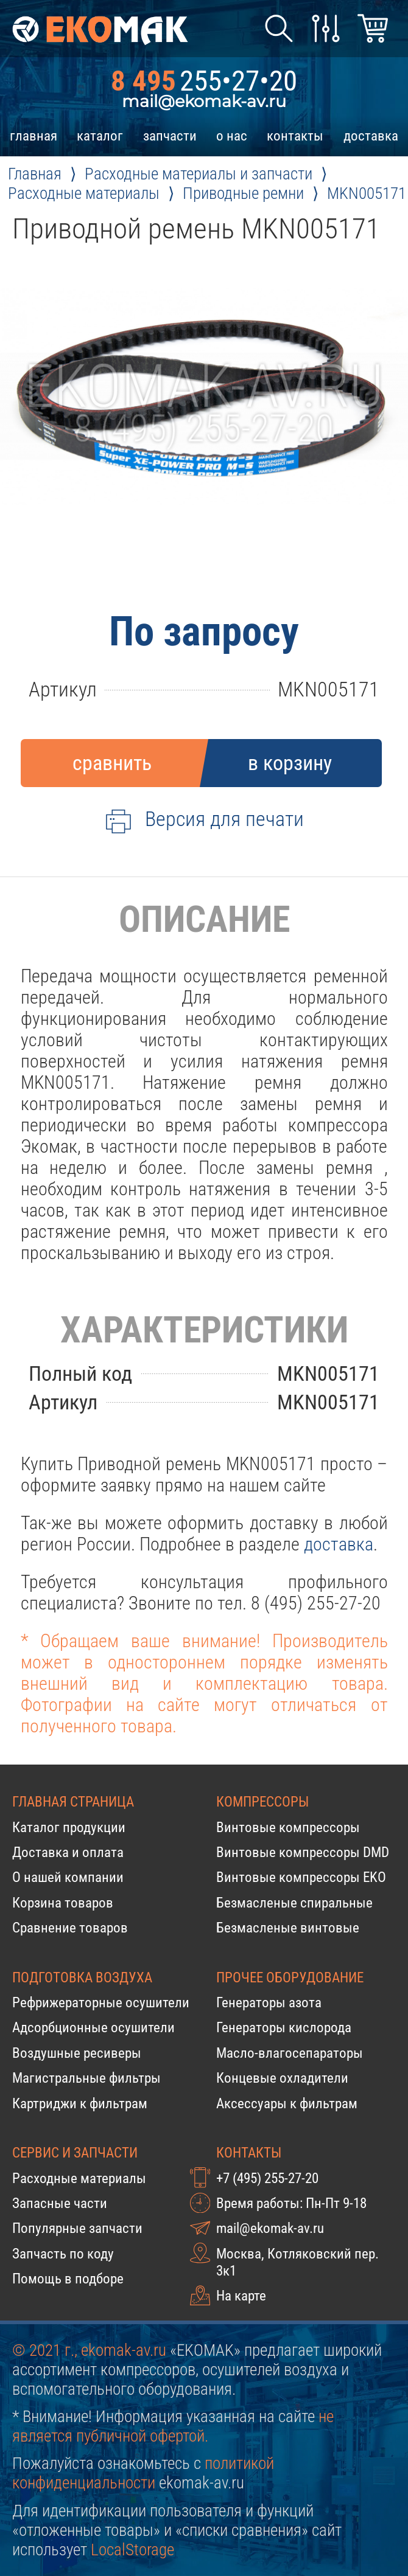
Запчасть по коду (63, 2253)
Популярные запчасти (77, 2228)
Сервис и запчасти (75, 2152)
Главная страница (73, 1801)
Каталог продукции (68, 1827)
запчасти (170, 136)
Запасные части (59, 2203)
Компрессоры (262, 1801)
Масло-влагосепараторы (289, 2052)
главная (33, 136)
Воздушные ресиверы (76, 2052)
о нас (231, 136)
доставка (370, 136)
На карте (241, 2295)
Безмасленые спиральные (294, 1902)
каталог (100, 136)
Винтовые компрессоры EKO (301, 1877)
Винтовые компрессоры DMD (302, 1852)
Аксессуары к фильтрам (286, 2103)
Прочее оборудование (290, 1977)
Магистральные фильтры (86, 2077)
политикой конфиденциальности (143, 2473)
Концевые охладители (282, 2077)
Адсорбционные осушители (93, 2027)
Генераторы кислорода (283, 2027)
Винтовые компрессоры (288, 1827)
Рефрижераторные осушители (100, 2002)
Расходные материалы (79, 2178)
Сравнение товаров (70, 1927)
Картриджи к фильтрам (79, 2103)
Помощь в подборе (68, 2278)
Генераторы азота (269, 2002)
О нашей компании (68, 1877)
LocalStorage (132, 2550)
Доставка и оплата (68, 1852)
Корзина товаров (62, 1902)
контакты (295, 136)
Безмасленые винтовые (287, 1927)
